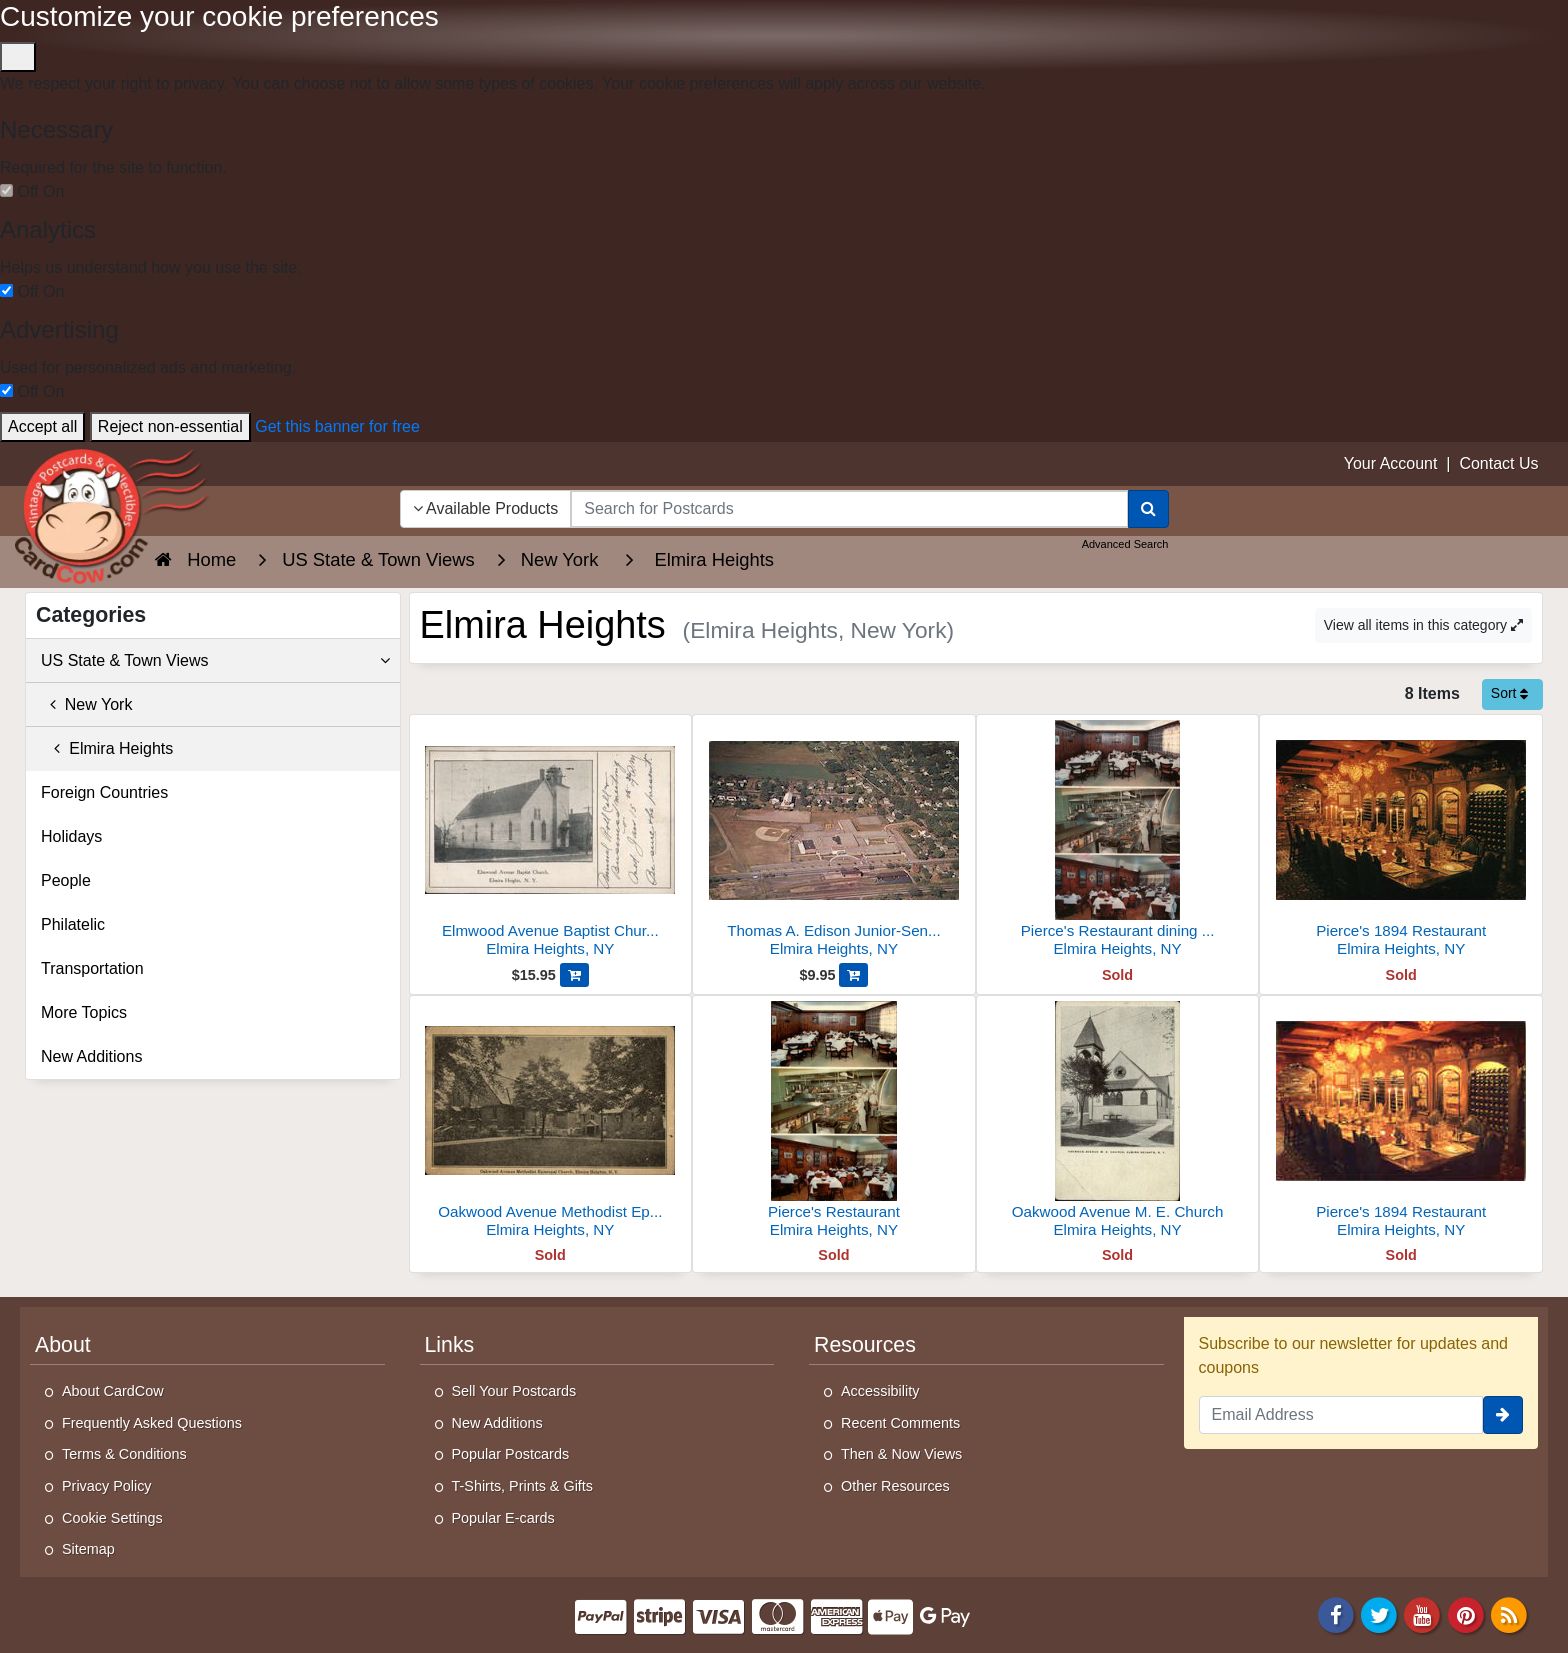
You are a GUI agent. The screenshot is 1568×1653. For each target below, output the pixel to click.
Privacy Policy (107, 1486)
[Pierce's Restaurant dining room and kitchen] (1118, 841)
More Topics (84, 1012)
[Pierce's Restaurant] (834, 1122)
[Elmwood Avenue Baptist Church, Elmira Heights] (551, 841)
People (66, 880)
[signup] (1503, 1415)
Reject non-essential (170, 426)
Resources (865, 1345)
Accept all (42, 426)
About (63, 1345)
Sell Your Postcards (514, 1391)
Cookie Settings (112, 1518)
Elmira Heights (107, 748)
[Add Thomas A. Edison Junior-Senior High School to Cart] (853, 975)
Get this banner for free (337, 426)
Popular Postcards (511, 1454)
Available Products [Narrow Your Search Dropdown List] (486, 508)
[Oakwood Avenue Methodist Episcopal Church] (551, 1122)
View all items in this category (1423, 625)
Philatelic (73, 924)
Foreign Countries (104, 792)
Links (450, 1345)
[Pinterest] (1466, 1613)
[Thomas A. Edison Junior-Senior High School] (834, 841)
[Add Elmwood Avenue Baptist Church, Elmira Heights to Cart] (574, 975)
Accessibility (880, 1391)
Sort (1510, 693)
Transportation (92, 968)
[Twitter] (1379, 1613)
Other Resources (895, 1486)
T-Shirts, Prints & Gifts (523, 1486)
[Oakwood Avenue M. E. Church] (1118, 1122)
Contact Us (1498, 463)
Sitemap (88, 1549)
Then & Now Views (901, 1454)
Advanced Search (1125, 544)
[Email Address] (1341, 1415)
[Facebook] (1336, 1613)
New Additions (91, 1056)
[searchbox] (849, 509)
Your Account (1391, 463)
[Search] (1148, 509)
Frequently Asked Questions (152, 1423)
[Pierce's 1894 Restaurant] (1401, 841)
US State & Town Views (215, 661)
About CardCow (113, 1391)
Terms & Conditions (124, 1454)
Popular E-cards (503, 1518)
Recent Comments (900, 1423)
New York (86, 704)
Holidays (71, 836)
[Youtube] (1423, 1613)
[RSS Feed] (1509, 1613)
